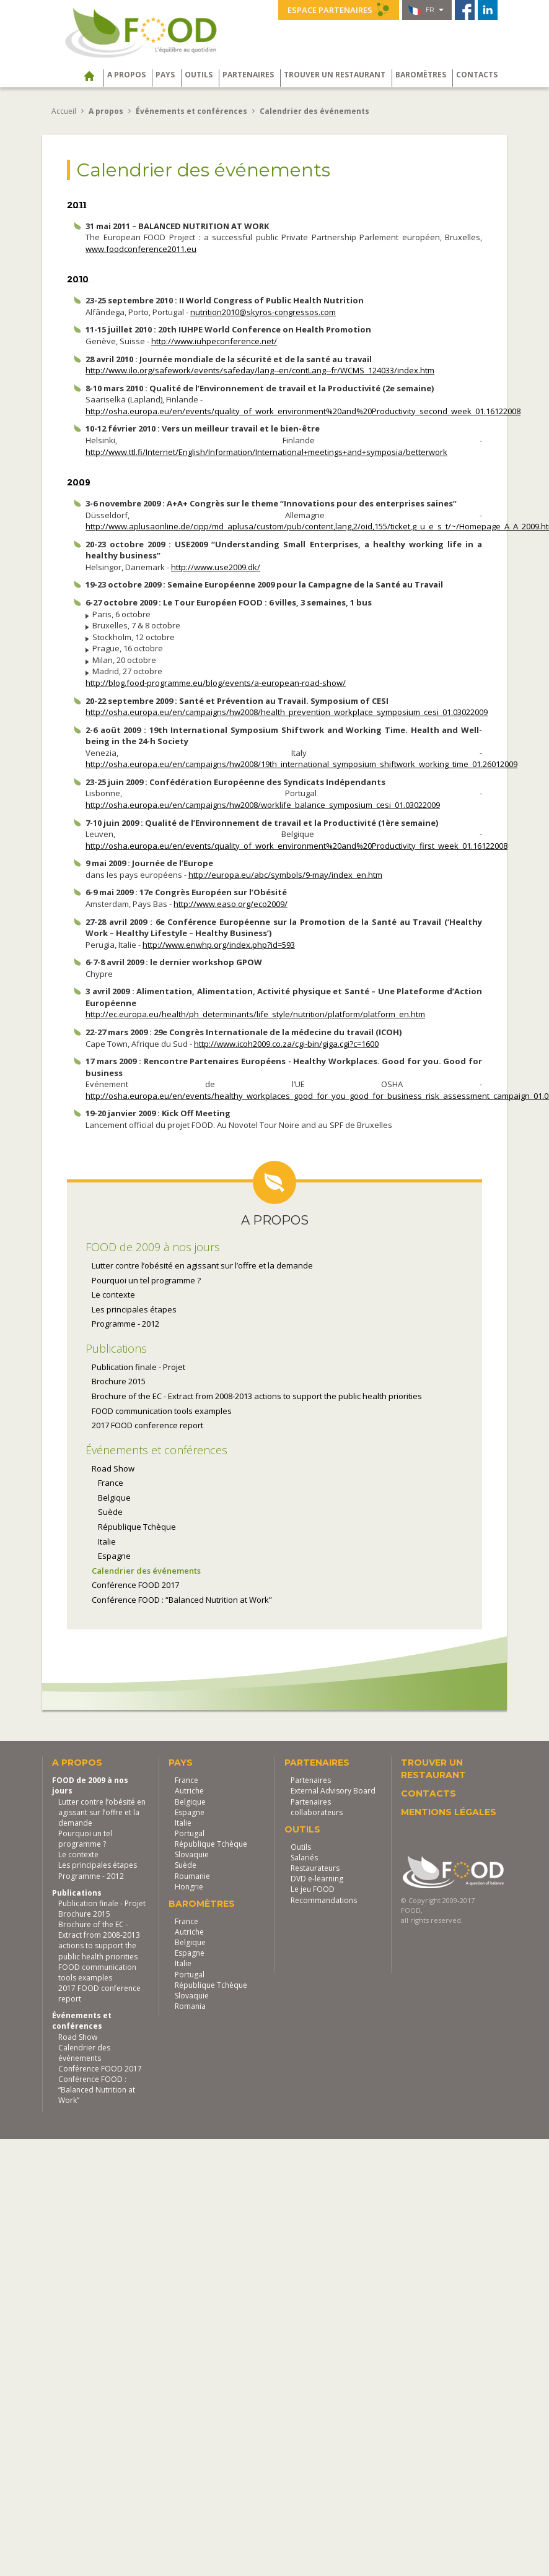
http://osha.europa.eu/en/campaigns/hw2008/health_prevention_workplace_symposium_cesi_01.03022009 (287, 712)
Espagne (114, 1555)
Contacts (477, 74)
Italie (107, 1541)
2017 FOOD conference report (147, 1425)
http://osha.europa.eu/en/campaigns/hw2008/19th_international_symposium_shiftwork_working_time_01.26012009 (301, 764)
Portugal (189, 1833)
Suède (110, 1511)
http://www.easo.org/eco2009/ (230, 903)
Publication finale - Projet (138, 1367)
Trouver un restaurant (334, 74)
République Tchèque (137, 1526)
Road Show (113, 1468)
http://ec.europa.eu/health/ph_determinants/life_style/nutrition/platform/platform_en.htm (255, 1014)
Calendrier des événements (146, 1570)
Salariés (304, 1857)
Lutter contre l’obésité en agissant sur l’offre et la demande (202, 1265)
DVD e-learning (317, 1878)
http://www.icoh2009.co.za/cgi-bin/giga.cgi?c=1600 (286, 1043)
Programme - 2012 (125, 1323)
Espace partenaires (339, 9)
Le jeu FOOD (313, 1889)
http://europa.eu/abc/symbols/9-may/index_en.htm (285, 874)
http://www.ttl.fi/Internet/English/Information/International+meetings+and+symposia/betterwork (266, 452)
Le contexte (113, 1294)
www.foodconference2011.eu (141, 248)
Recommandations (324, 1900)
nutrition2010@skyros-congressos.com (263, 312)
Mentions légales (448, 1812)
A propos (126, 74)
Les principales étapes (134, 1309)
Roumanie (192, 1876)
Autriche (189, 1790)
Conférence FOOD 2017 (135, 1584)
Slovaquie (192, 1854)
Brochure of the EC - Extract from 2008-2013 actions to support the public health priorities (257, 1396)
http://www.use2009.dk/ (215, 567)
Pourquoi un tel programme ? (146, 1280)
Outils (199, 74)
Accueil (63, 111)
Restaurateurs (315, 1868)
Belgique (114, 1497)
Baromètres (420, 74)
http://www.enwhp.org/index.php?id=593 (219, 944)
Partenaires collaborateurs (317, 1807)
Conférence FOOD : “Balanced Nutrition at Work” (182, 1599)
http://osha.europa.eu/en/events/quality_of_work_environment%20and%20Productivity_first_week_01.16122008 (296, 845)
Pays (165, 74)
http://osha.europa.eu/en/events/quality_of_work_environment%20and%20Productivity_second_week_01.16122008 (303, 411)
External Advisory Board (333, 1790)
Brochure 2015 (119, 1381)
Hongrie (189, 1886)
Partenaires (248, 74)
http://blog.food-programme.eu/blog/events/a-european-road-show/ (216, 682)
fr (426, 10)
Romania (190, 2006)
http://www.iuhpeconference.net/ (214, 341)
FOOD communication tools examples (162, 1410)
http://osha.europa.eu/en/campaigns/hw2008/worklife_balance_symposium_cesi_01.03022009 (263, 804)
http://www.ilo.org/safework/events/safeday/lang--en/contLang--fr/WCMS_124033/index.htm (260, 370)
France (110, 1482)
